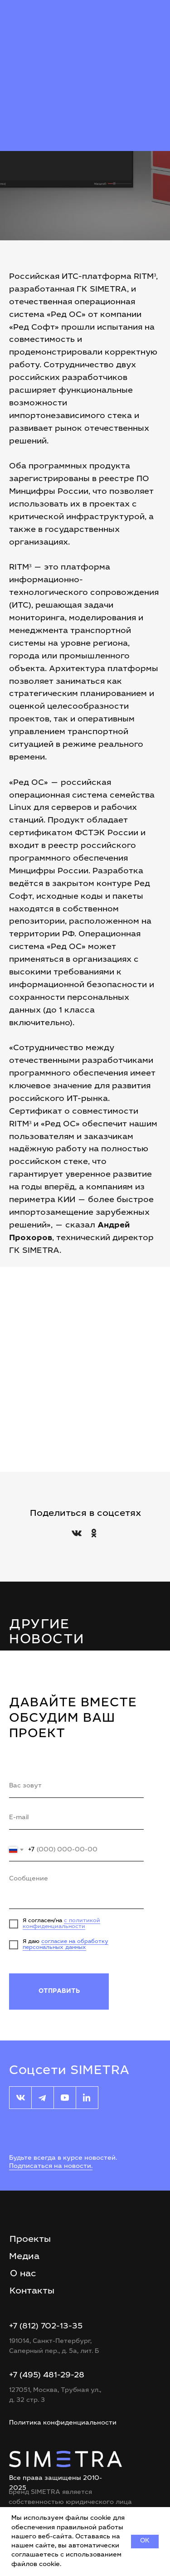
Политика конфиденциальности (63, 2423)
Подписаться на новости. (50, 2166)
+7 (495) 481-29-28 (46, 2375)
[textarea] (76, 1889)
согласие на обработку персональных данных (65, 1944)
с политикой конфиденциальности (61, 1923)
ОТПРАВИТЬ (59, 1991)
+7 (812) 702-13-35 (46, 2327)
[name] (76, 1786)
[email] (76, 1818)
